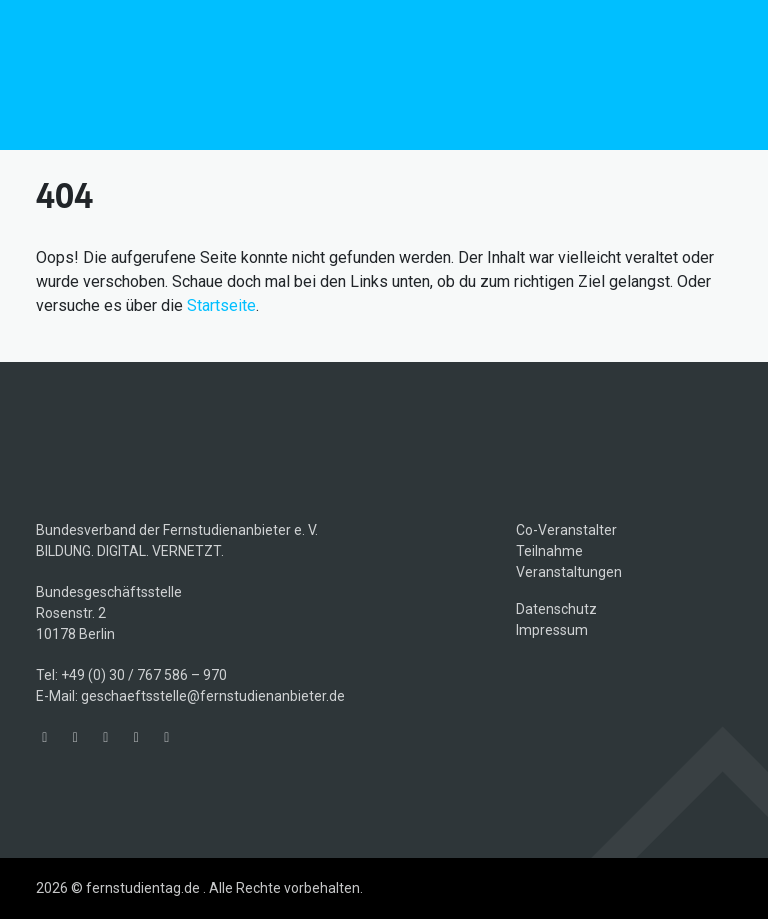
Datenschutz (556, 609)
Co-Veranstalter (566, 530)
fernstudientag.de (186, 75)
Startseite (221, 305)
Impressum (552, 630)
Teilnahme (549, 551)
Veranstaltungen (569, 572)
